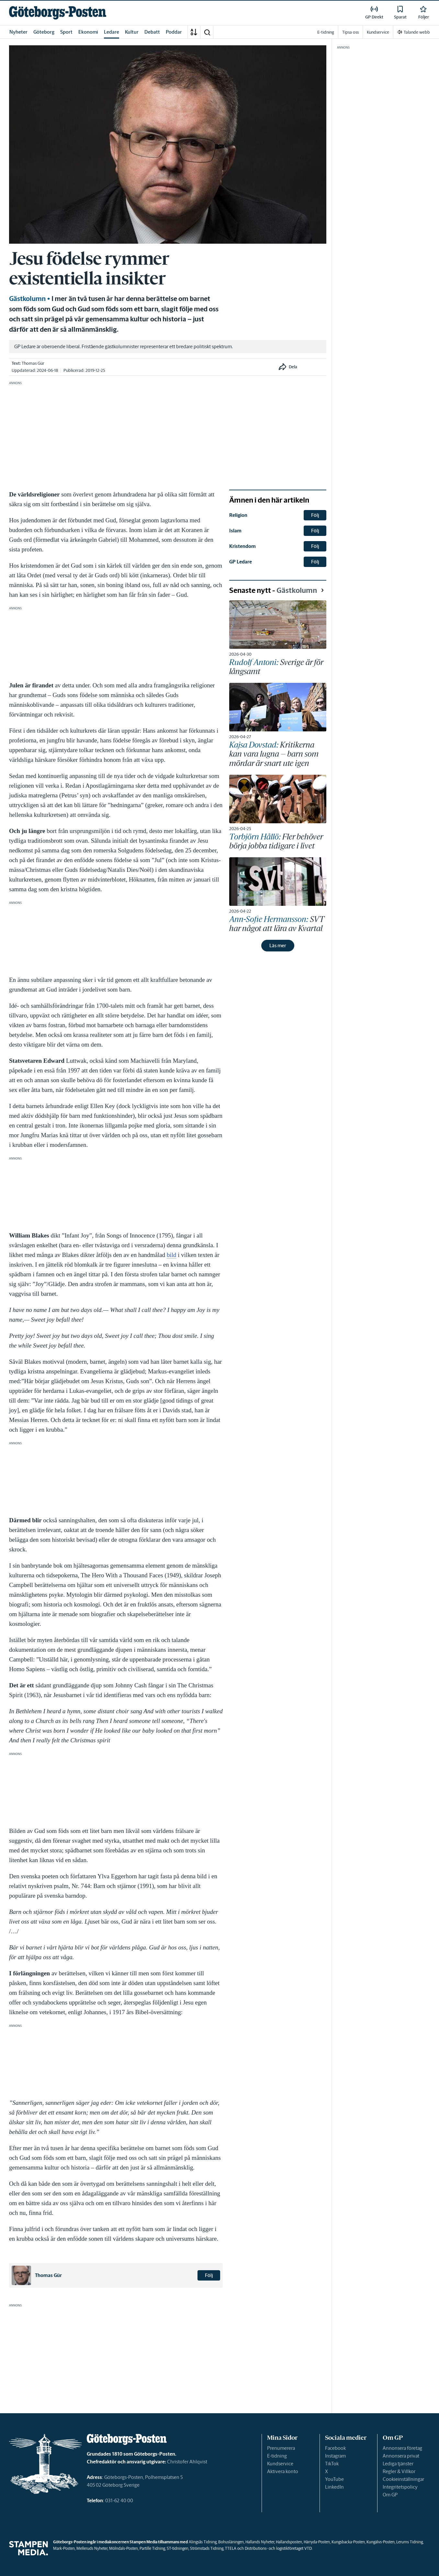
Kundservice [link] (378, 32)
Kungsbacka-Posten (348, 2541)
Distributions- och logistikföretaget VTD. (278, 2548)
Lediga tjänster (398, 2463)
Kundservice (280, 2463)
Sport (66, 32)
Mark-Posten (64, 2548)
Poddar (174, 32)
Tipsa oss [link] (350, 32)
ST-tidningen (177, 2548)
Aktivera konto (282, 2471)
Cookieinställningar (403, 2479)
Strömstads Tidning (206, 2548)
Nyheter (18, 32)
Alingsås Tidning (203, 2541)
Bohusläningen (231, 2541)
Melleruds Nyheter (91, 2548)
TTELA (230, 2548)
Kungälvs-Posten (380, 2541)
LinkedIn (334, 2487)
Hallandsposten (289, 2541)
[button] (207, 32)
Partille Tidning (152, 2548)
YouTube (334, 2479)
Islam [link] (235, 530)
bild (171, 1254)
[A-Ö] (194, 32)
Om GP (390, 2495)
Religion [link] (238, 515)
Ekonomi (88, 32)
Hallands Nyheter (259, 2541)
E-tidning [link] (325, 32)
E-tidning (277, 2456)
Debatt (152, 32)
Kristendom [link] (242, 546)
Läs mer (277, 945)
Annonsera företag (402, 2448)
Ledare (111, 32)
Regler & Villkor (399, 2471)
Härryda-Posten (317, 2541)
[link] (57, 12)
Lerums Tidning (409, 2541)
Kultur (132, 32)
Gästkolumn (27, 298)
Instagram (335, 2456)
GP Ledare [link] (240, 562)
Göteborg (43, 32)
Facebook (335, 2448)
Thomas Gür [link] (33, 363)
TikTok (332, 2463)
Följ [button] (209, 2275)
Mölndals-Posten (123, 2548)
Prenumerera (281, 2448)
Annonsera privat (401, 2456)
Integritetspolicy (400, 2487)
